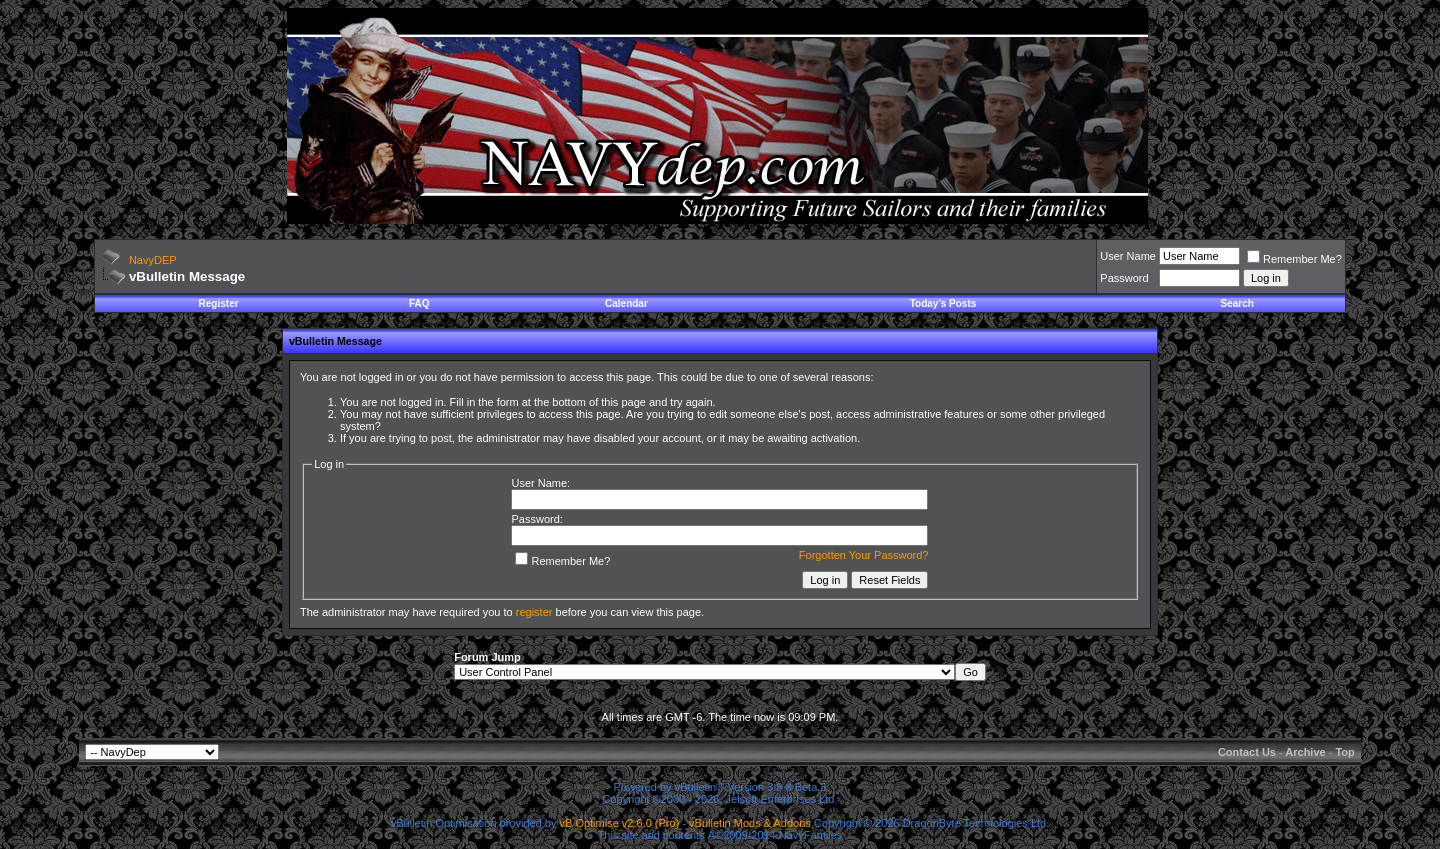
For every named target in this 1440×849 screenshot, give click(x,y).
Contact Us (1247, 752)
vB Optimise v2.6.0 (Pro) (620, 823)
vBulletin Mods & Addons (750, 823)
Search (1237, 303)
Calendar (626, 303)
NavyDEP (153, 260)
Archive (1305, 752)
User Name (1128, 256)
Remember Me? (1294, 259)
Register (219, 303)
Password (1124, 278)
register (534, 612)
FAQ (419, 303)
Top (1344, 752)
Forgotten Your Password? (864, 555)
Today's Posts (943, 303)
